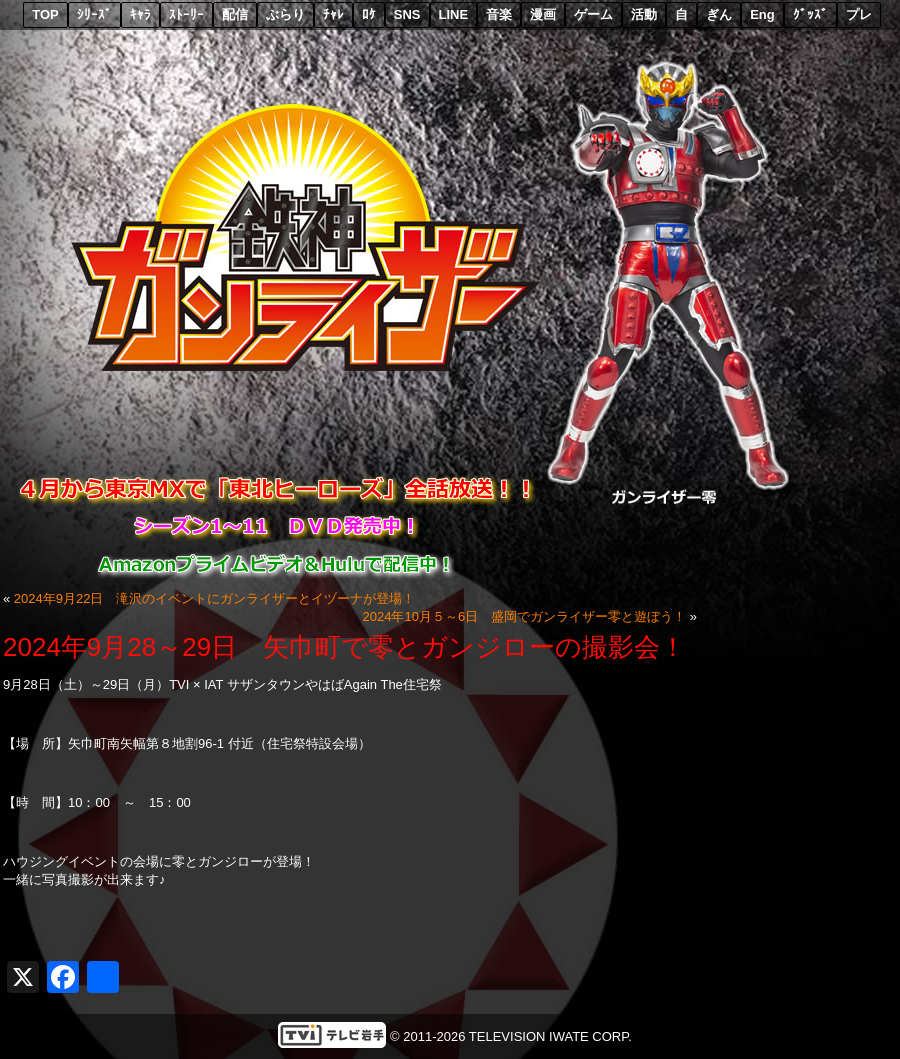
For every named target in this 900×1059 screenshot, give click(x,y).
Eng (762, 14)
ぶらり (285, 14)
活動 (644, 14)
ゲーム (593, 14)
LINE (454, 14)
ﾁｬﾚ (333, 14)
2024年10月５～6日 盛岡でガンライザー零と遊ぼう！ (525, 616)
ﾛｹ (369, 14)
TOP (45, 14)
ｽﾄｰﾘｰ (186, 14)
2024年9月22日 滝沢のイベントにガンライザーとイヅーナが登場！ (215, 598)
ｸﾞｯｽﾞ (810, 14)
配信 (235, 14)
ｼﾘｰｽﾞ (94, 14)
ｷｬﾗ (140, 14)
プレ (859, 14)
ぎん (719, 14)
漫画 (543, 14)
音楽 (499, 14)
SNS (407, 14)
